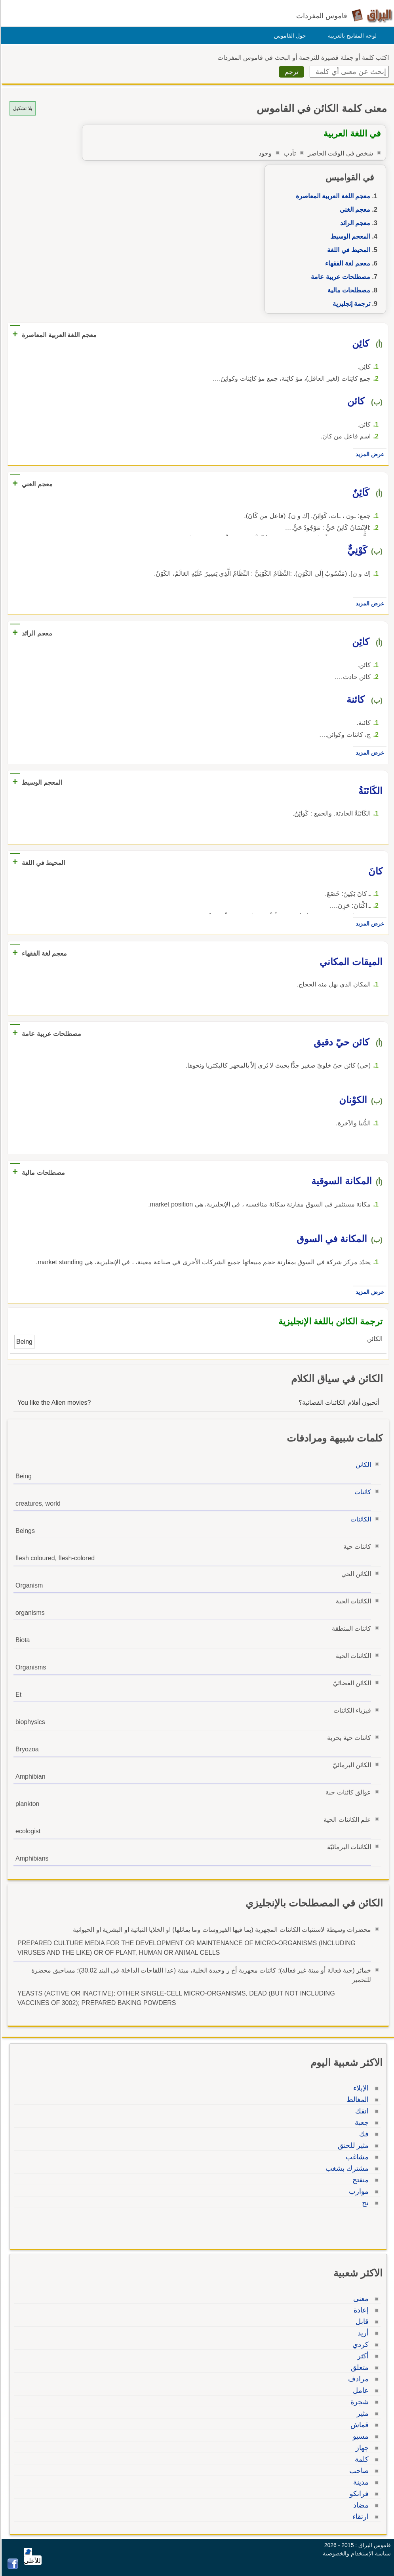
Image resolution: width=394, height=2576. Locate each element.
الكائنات (359, 1519)
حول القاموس (289, 35)
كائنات (361, 1492)
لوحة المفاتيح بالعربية (351, 35)
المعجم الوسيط (349, 236)
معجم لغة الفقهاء (346, 263)
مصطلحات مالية (347, 290)
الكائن (362, 1464)
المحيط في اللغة (347, 250)
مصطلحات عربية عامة (339, 276)
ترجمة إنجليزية (350, 303)
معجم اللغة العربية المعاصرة (332, 196)
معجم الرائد (354, 223)
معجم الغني (354, 209)
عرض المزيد (368, 454)
